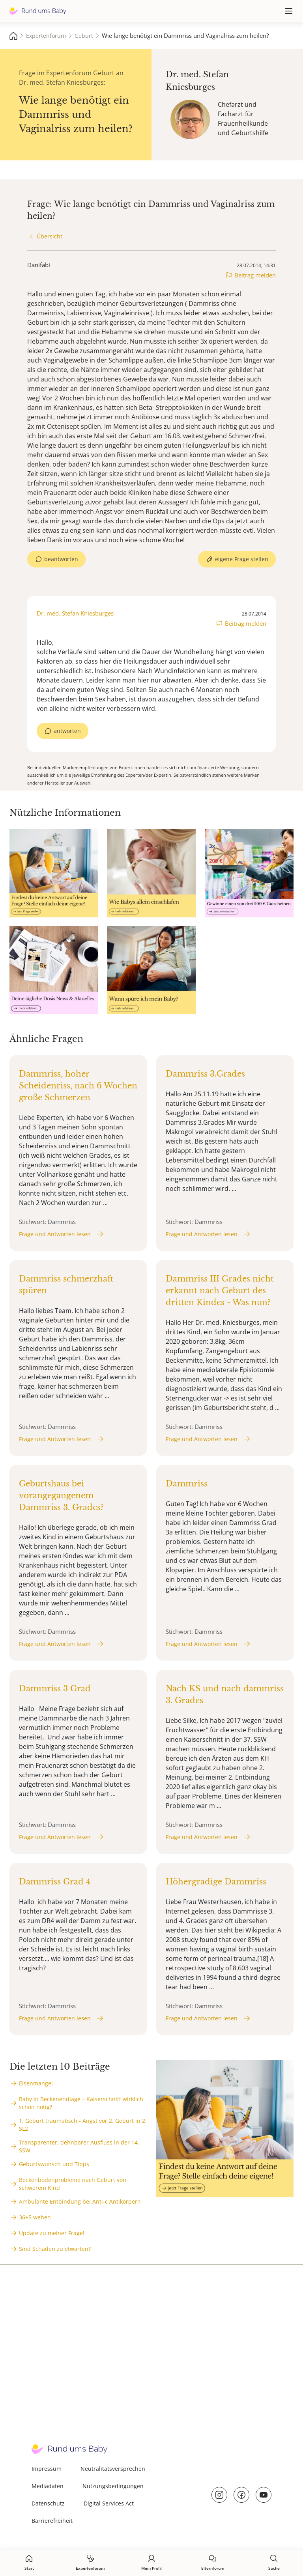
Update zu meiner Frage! (51, 2233)
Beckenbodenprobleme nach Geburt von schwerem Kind (72, 2183)
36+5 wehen (35, 2217)
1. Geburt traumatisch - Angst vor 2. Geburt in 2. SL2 (83, 2124)
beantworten (61, 559)
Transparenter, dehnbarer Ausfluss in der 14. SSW (79, 2146)
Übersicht (49, 236)
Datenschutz (48, 2503)
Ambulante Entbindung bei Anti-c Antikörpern (80, 2201)
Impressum (47, 2468)
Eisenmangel (36, 2083)
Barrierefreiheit (52, 2520)
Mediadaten (48, 2486)
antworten (67, 731)
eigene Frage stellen (241, 559)
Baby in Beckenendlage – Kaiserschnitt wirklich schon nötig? (81, 2103)
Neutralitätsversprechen (112, 2468)
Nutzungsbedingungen (113, 2486)
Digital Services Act (109, 2503)
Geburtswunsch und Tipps (54, 2164)
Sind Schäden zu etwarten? (55, 2248)
